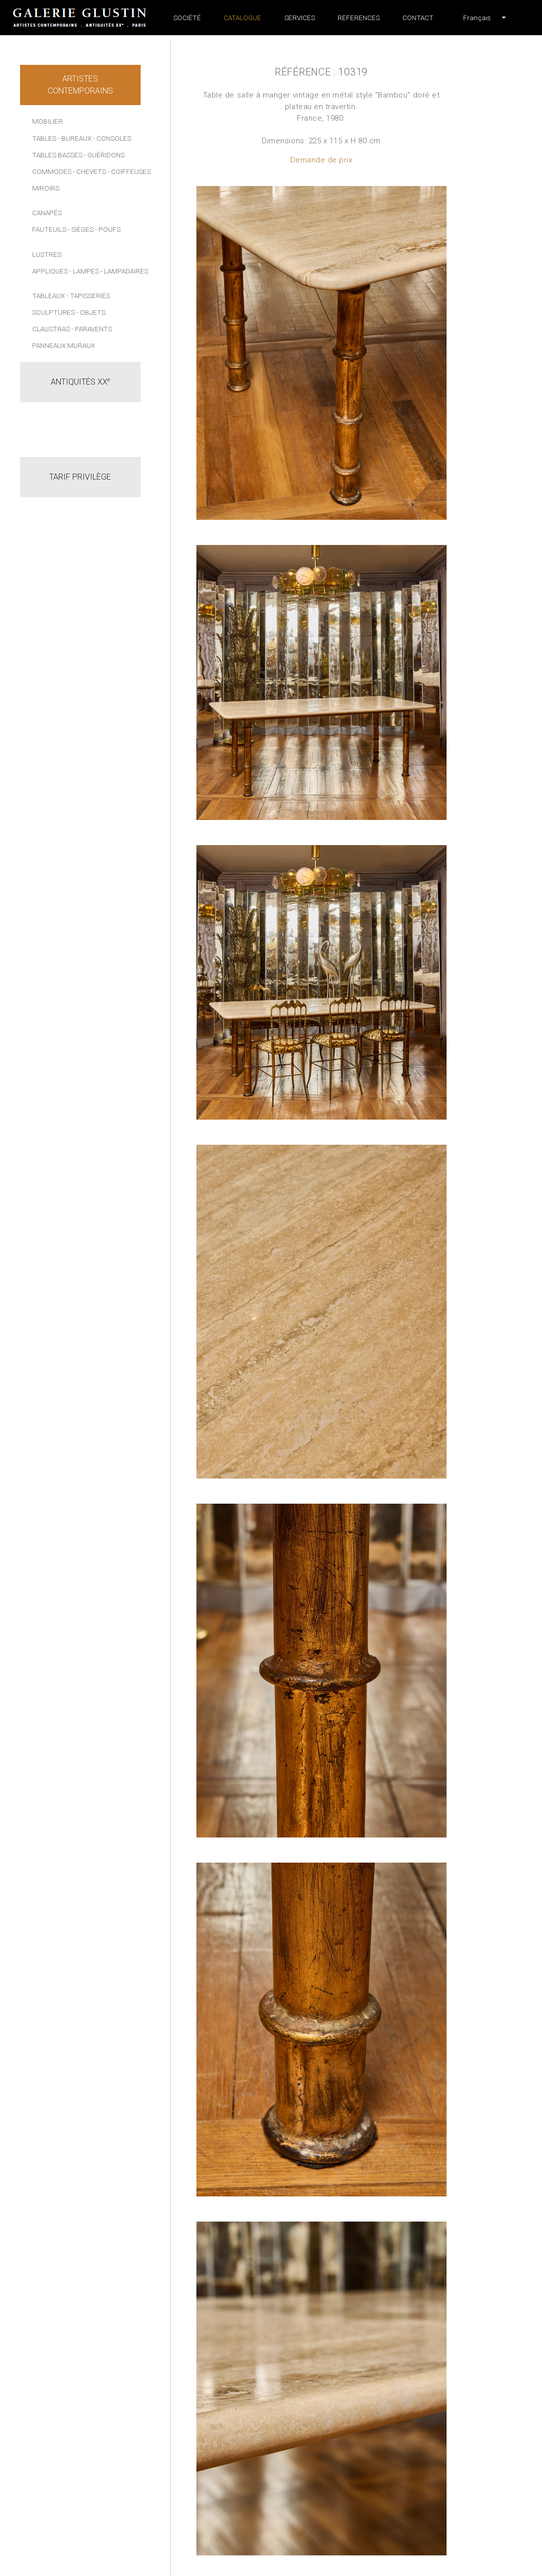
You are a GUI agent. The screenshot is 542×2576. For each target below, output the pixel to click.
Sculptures (53, 312)
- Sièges (80, 229)
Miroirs (45, 188)
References (359, 18)
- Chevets (89, 171)
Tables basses (57, 155)
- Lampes (84, 271)
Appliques (50, 271)
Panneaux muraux (63, 345)
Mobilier (47, 121)
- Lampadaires (124, 271)
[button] (477, 18)
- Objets (90, 312)
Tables (44, 138)
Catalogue (242, 18)
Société (187, 18)
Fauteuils (49, 229)
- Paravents (91, 329)
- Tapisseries (88, 296)
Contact (417, 18)
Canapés (47, 213)
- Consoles (112, 138)
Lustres (46, 254)
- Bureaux (74, 138)
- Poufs (108, 229)
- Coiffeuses (129, 171)
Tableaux (48, 296)
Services (299, 18)
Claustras (51, 329)
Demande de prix (321, 159)
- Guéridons (104, 155)
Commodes (51, 171)
